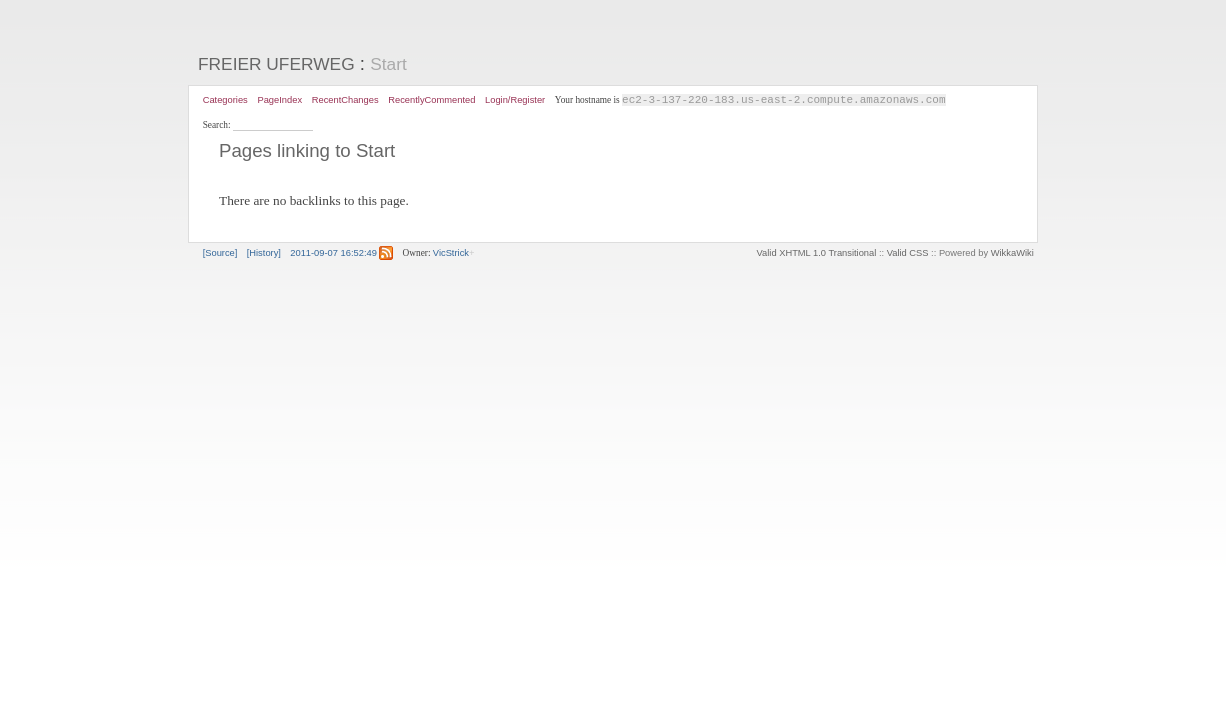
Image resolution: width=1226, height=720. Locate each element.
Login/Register (515, 100)
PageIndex (279, 100)
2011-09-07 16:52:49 (333, 254)
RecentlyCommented (431, 100)
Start (388, 64)
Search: (218, 126)
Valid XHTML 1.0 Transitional (817, 254)
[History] (264, 254)
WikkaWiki (1012, 254)
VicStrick (451, 254)
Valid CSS (908, 254)
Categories (225, 100)
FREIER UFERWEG (276, 64)
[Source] (220, 254)
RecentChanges (345, 100)
